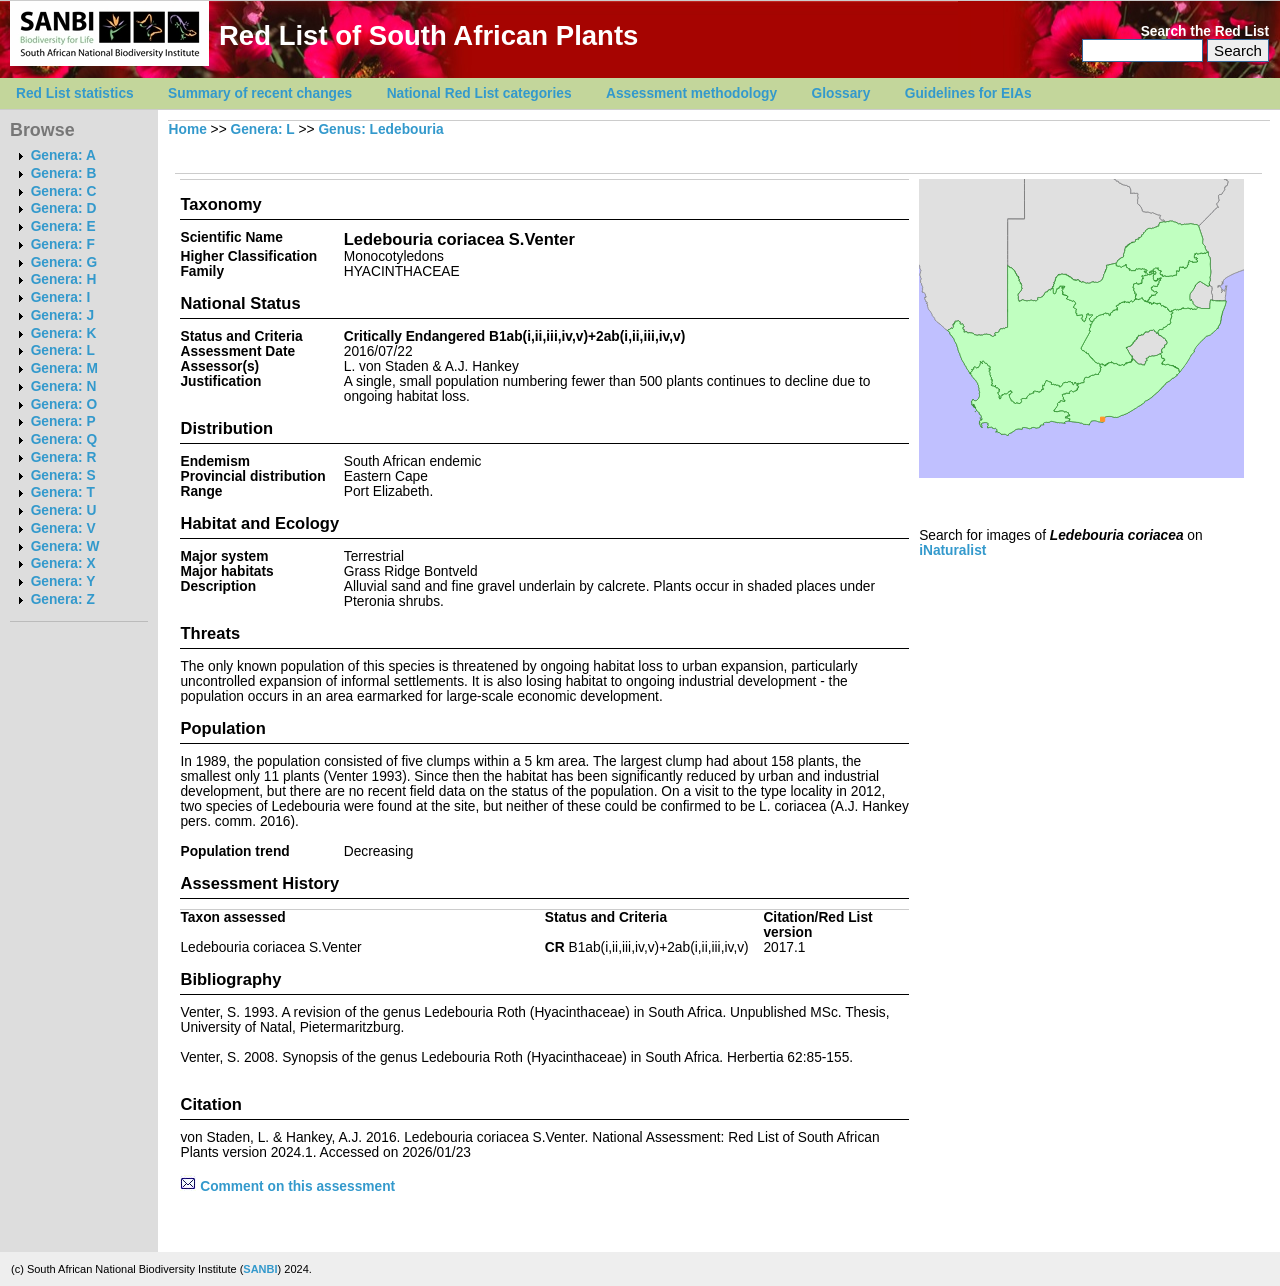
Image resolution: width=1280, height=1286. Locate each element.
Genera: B (64, 173)
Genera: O (64, 404)
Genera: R (64, 457)
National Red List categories (479, 93)
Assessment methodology (691, 93)
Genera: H (64, 279)
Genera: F (63, 244)
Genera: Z (63, 599)
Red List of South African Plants (428, 35)
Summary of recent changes (260, 93)
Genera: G (64, 262)
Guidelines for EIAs (968, 93)
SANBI (260, 1269)
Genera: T (63, 492)
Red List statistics (75, 93)
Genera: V (63, 528)
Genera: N (64, 386)
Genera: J (62, 315)
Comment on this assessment (287, 1186)
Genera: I (61, 297)
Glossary (841, 93)
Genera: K (64, 333)
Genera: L (63, 350)
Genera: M (64, 368)
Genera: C (64, 191)
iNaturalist (952, 550)
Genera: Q (64, 439)
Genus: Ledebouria (380, 129)
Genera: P (63, 421)
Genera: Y (63, 581)
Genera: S (63, 475)
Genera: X (63, 563)
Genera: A (63, 155)
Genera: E (63, 226)
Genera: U (64, 510)
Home (188, 129)
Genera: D (64, 208)
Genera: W (65, 546)
